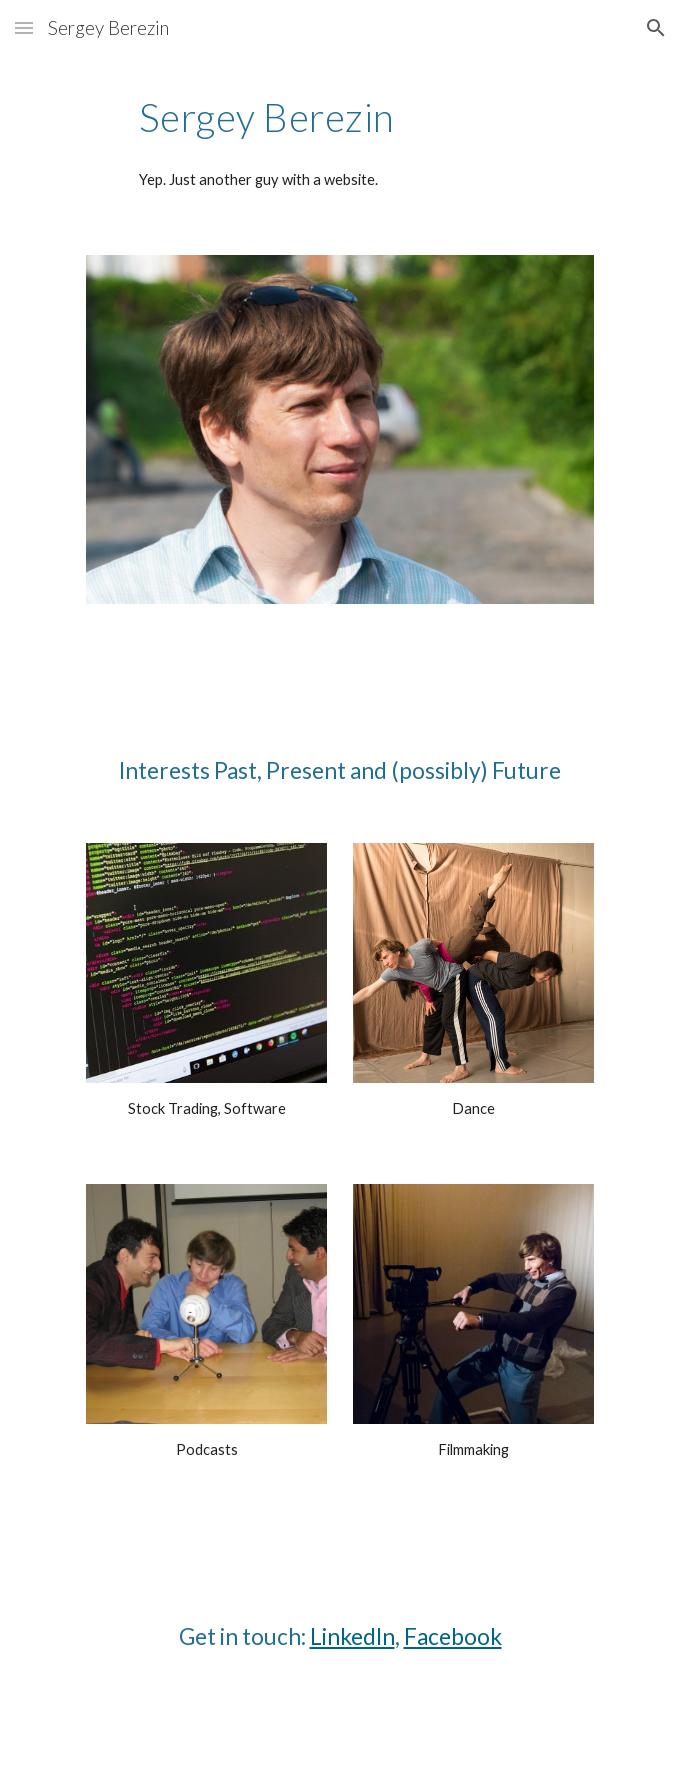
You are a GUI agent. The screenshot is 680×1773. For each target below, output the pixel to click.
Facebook (453, 1636)
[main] (340, 117)
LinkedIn (352, 1636)
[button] (24, 27)
